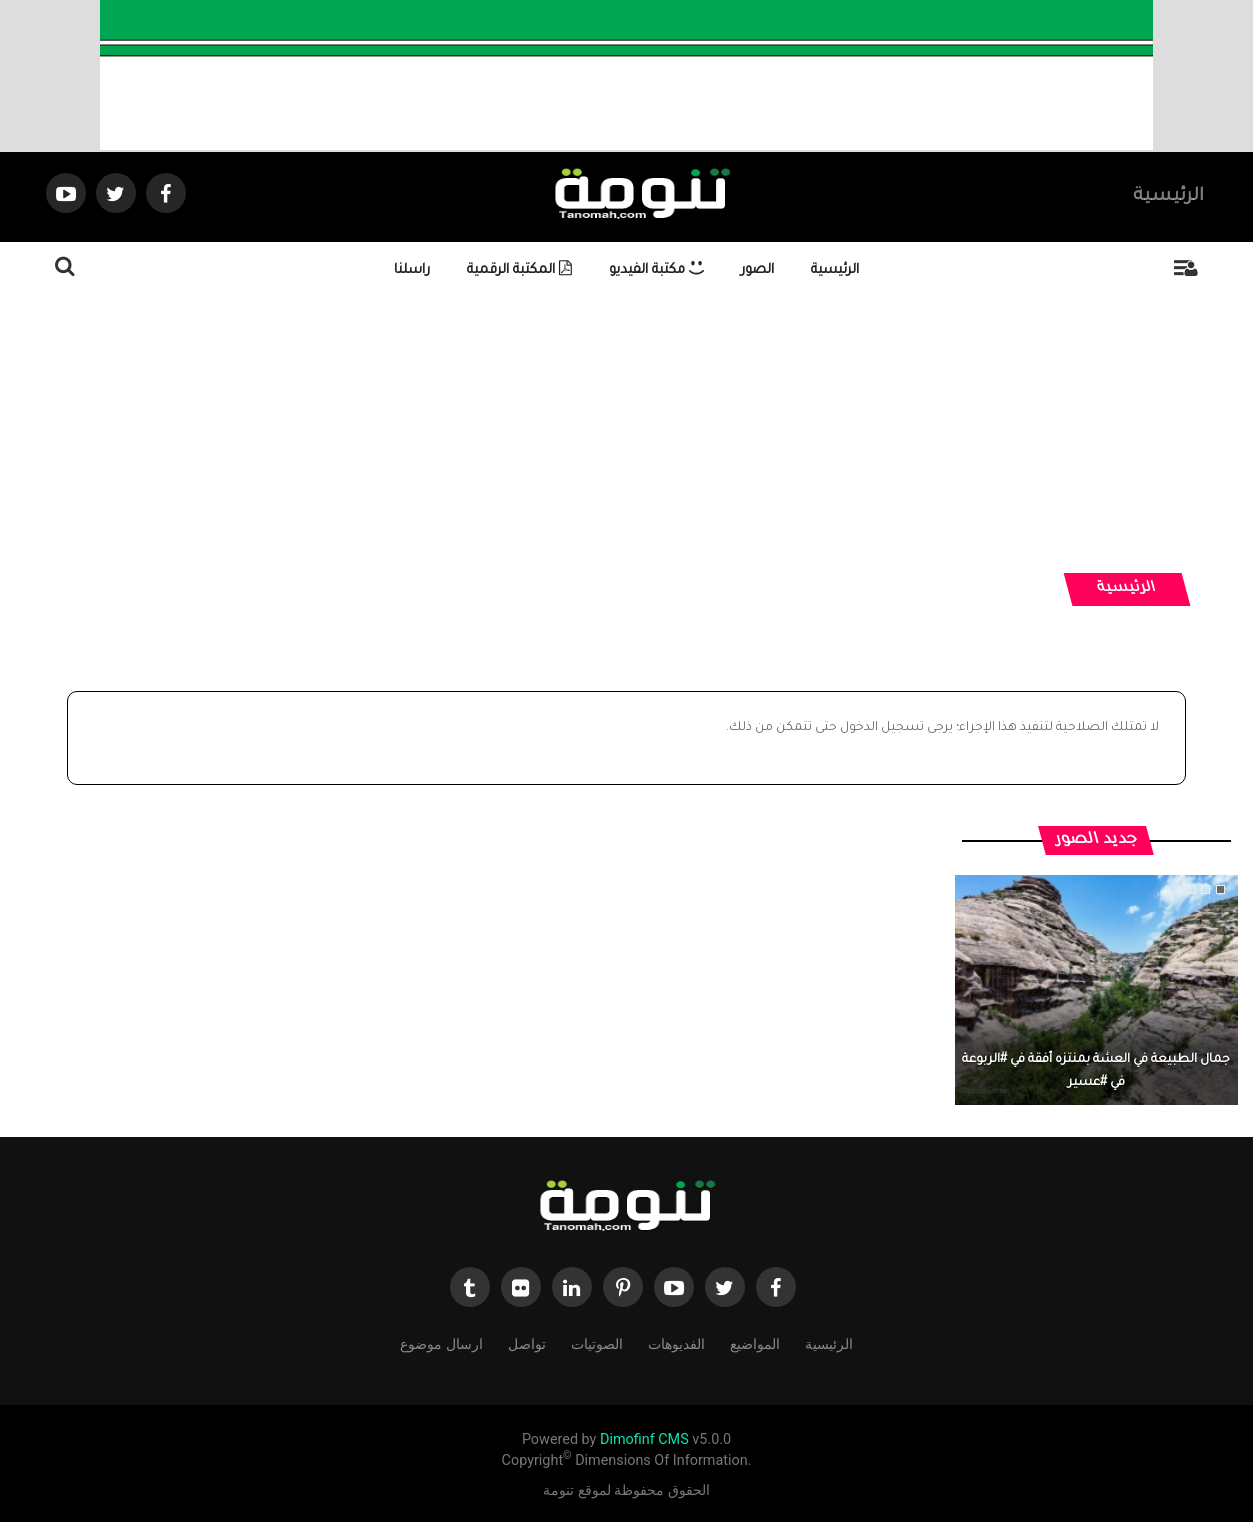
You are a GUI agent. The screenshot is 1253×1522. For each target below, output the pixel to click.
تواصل (527, 1342)
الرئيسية (1168, 197)
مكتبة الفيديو (656, 270)
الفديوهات (676, 1342)
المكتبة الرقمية (519, 270)
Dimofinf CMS (644, 1439)
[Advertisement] (638, 433)
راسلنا (412, 270)
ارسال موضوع (441, 1342)
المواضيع (755, 1342)
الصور (757, 270)
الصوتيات (597, 1342)
